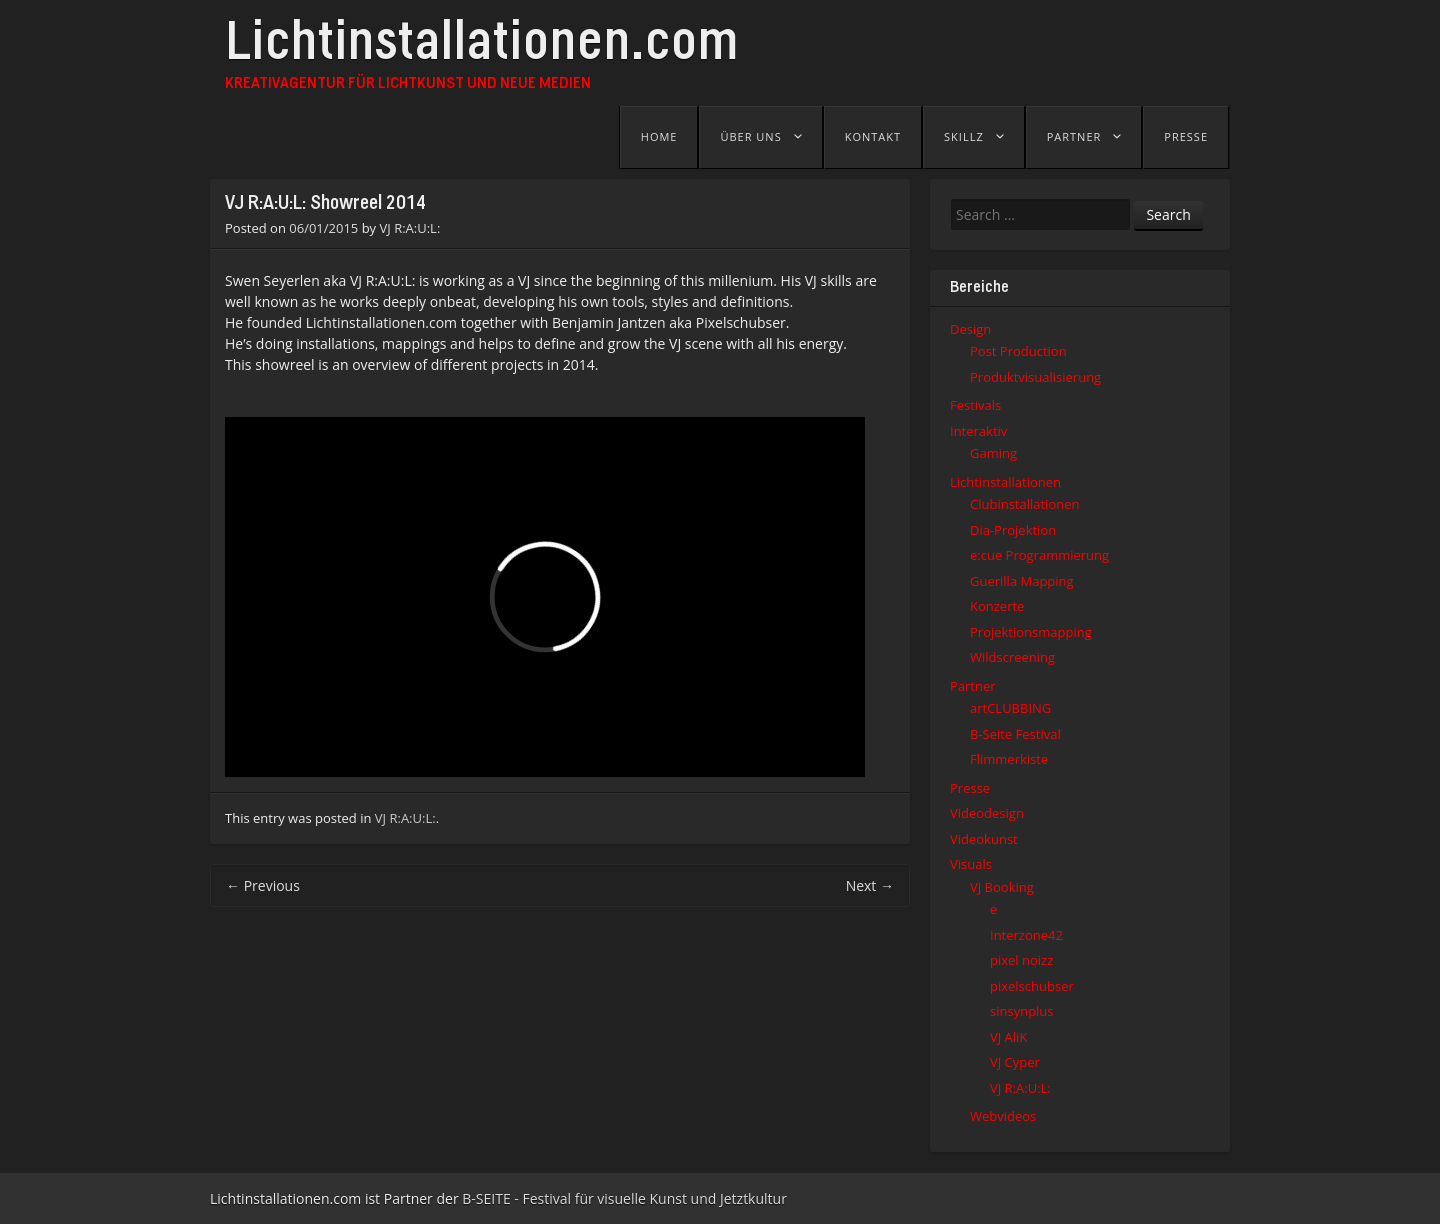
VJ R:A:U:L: (410, 228)
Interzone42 (1026, 935)
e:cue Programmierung (1039, 555)
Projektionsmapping (1031, 632)
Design (970, 329)
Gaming (993, 453)
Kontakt (873, 136)
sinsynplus (1022, 1011)
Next (870, 885)
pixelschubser (1032, 986)
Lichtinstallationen (1005, 482)
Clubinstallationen (1024, 504)
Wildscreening (1012, 657)
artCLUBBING (1010, 708)
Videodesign (987, 813)
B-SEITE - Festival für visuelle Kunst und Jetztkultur (624, 1198)
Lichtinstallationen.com (482, 47)
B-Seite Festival (1015, 734)
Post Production (1018, 351)
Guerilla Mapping (1022, 581)
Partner (1074, 136)
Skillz (964, 136)
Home (659, 136)
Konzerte (997, 606)
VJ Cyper (1015, 1062)
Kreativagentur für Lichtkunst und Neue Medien (408, 84)
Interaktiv (978, 431)
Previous (263, 885)
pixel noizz (1021, 960)
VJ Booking (1002, 887)
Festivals (975, 405)
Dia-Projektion (1013, 530)
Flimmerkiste (1009, 759)
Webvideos (1003, 1116)
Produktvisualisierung (1035, 377)
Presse (1186, 136)
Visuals (971, 864)
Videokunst (984, 839)
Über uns (750, 136)
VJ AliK (1008, 1037)
